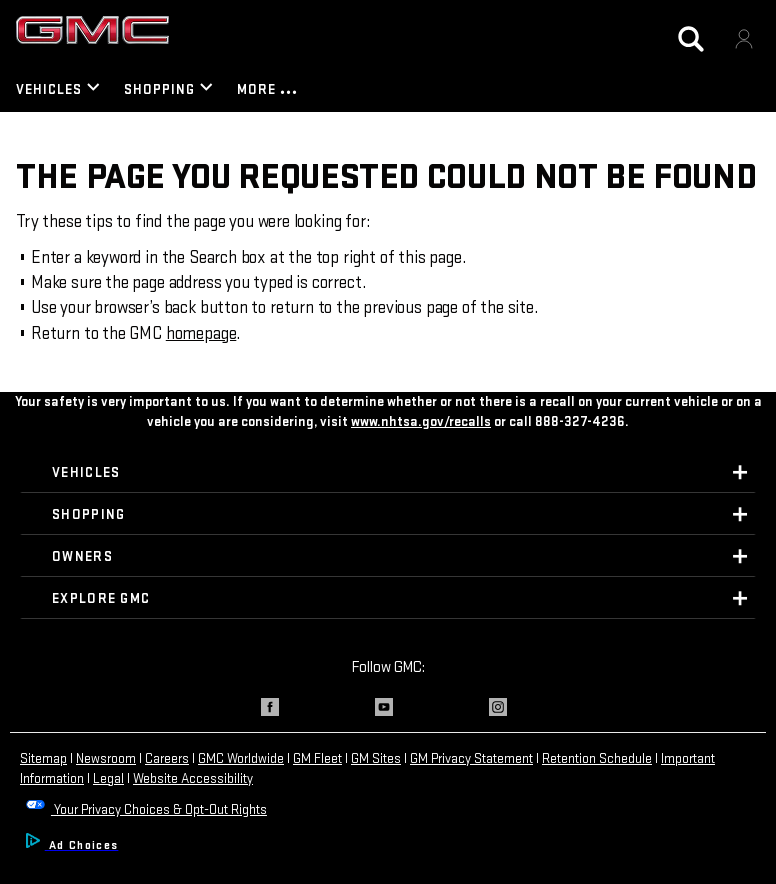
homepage (201, 333)
